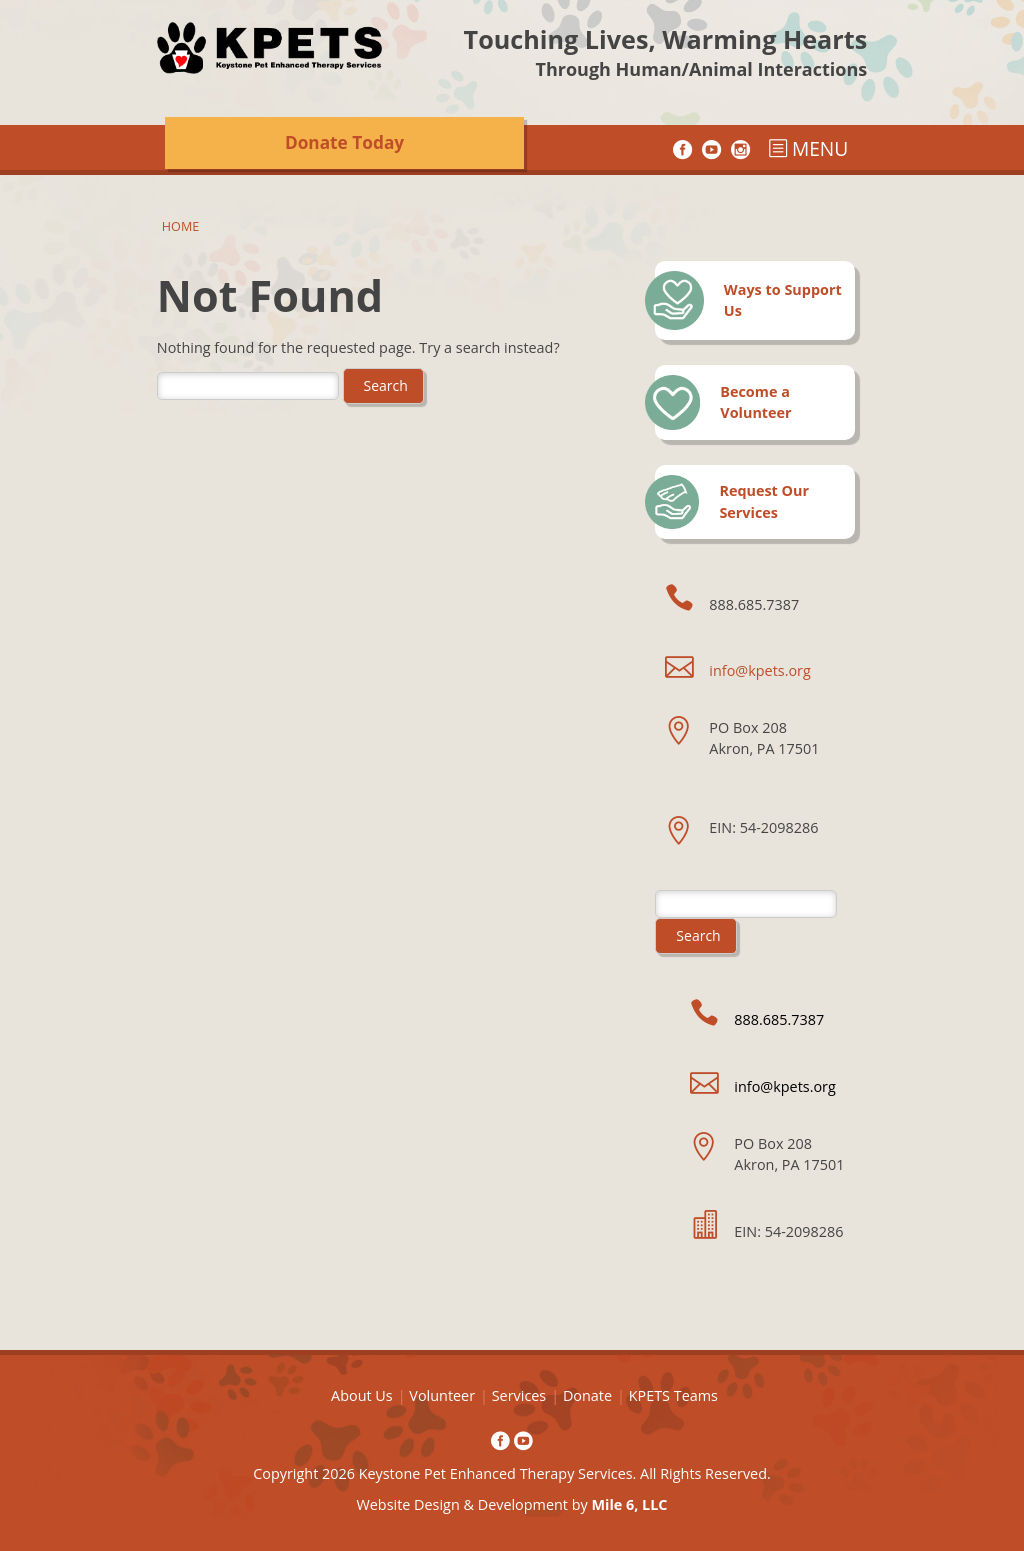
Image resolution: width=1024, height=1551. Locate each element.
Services (519, 1395)
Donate (587, 1395)
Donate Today (344, 142)
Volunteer (442, 1395)
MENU (808, 148)
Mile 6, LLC (629, 1504)
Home (180, 226)
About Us (362, 1395)
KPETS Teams (673, 1395)
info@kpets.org (759, 670)
